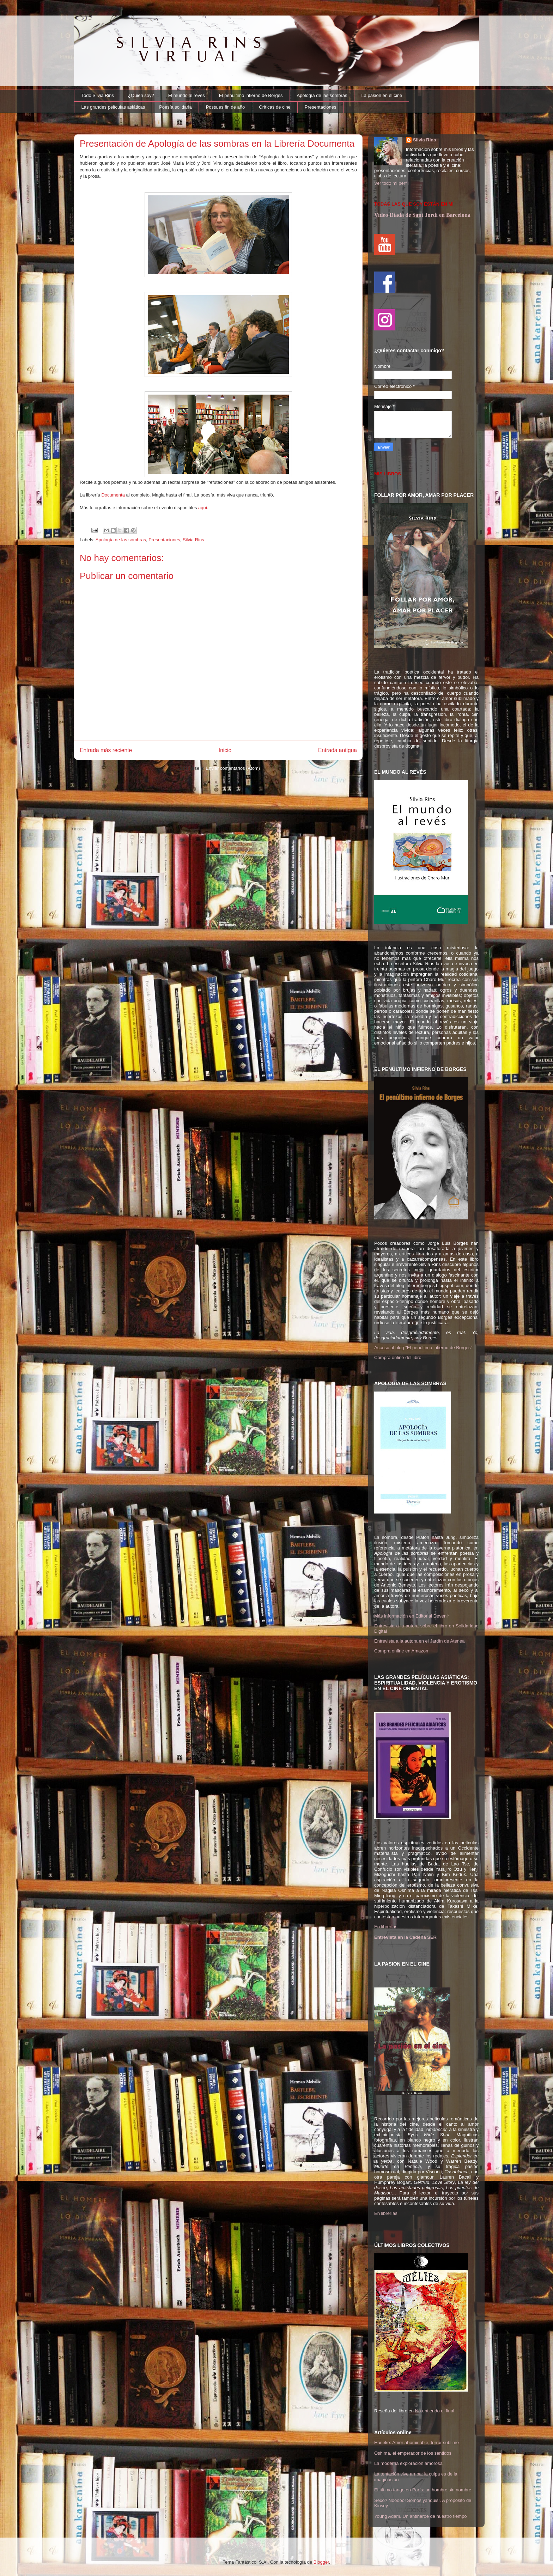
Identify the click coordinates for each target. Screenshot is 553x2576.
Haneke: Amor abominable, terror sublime (416, 2442)
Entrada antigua (337, 750)
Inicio (225, 750)
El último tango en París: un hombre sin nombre (422, 2489)
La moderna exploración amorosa (408, 2463)
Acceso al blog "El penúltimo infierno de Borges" (423, 1347)
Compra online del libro (397, 1357)
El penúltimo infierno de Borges (251, 95)
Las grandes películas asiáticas (113, 107)
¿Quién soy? (141, 95)
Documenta (112, 495)
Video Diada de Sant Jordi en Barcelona (422, 215)
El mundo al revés (186, 95)
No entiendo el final (434, 2410)
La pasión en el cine (381, 95)
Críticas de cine (275, 107)
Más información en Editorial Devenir (411, 1616)
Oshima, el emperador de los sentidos (412, 2453)
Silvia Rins (193, 539)
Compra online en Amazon (401, 1651)
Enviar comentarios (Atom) (233, 768)
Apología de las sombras (322, 95)
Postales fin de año (225, 107)
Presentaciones (320, 107)
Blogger (321, 2562)
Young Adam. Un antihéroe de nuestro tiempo (420, 2516)
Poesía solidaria (175, 107)
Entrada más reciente (106, 750)
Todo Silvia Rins (97, 95)
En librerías (385, 1926)
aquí (202, 507)
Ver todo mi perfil (391, 183)
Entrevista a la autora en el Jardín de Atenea (419, 1641)
